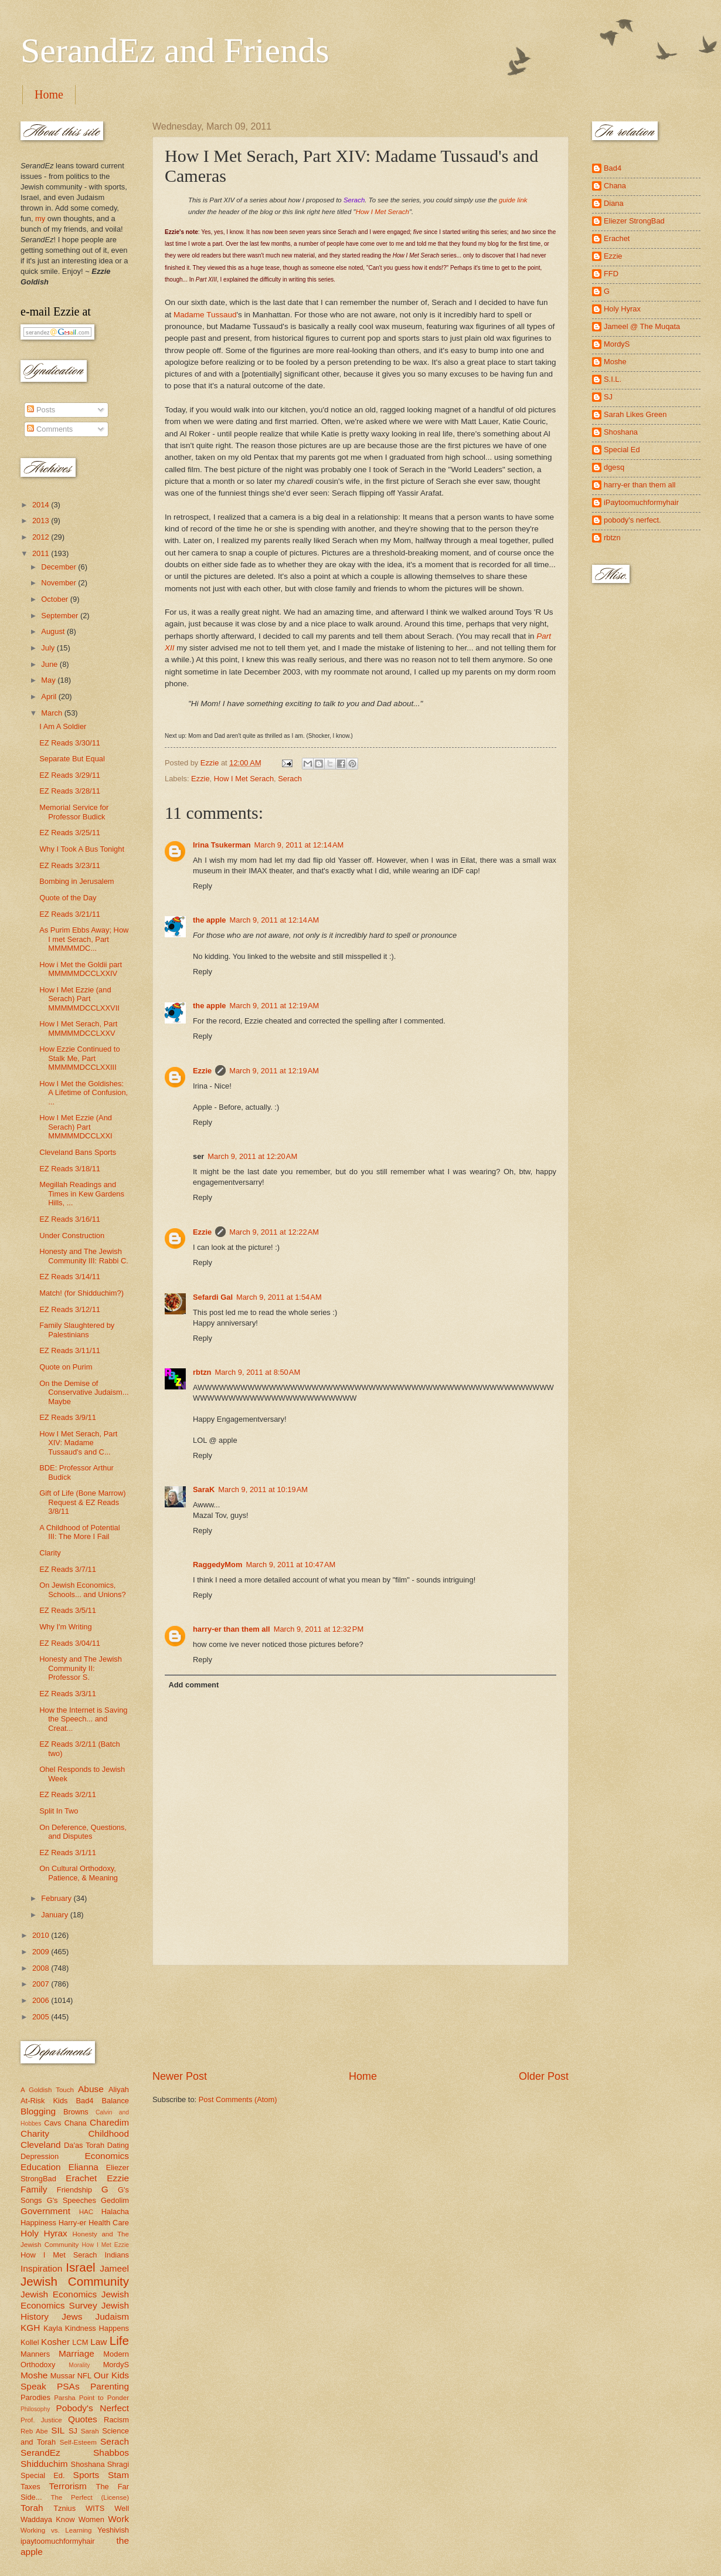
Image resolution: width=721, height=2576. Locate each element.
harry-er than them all (231, 1629)
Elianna (83, 2167)
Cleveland (41, 2145)
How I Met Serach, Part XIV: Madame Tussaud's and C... (78, 1442)
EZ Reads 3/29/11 (69, 775)
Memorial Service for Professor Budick (73, 812)
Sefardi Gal (213, 1297)
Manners (35, 2354)
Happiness (38, 2222)
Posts (41, 409)
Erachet (81, 2178)
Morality (79, 2365)
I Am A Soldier (62, 726)
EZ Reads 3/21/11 (69, 914)
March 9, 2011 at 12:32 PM (319, 1629)
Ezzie (200, 778)
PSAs (68, 2386)
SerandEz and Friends (175, 50)
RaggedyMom (217, 1564)
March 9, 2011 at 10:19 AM (263, 1489)
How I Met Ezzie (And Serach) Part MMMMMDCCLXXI (75, 1126)
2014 (41, 504)
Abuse (91, 2089)
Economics (107, 2156)
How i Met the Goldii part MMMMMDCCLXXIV (80, 969)
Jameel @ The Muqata (642, 326)
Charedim (109, 2122)
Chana (75, 2123)
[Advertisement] (360, 2017)
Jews (72, 2316)
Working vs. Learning (56, 2530)
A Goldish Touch (47, 2089)
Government (45, 2211)
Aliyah (118, 2089)
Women (91, 2519)
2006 (41, 2000)
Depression (40, 2156)
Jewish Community (75, 2281)
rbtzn (202, 1372)
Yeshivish (113, 2530)
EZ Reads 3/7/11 (67, 1569)
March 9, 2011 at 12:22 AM (274, 1232)
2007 (41, 1984)
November (59, 582)
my (40, 218)
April (49, 696)
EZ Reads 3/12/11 (69, 1309)
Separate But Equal (72, 758)
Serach (290, 778)
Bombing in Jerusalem (76, 881)
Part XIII (206, 279)
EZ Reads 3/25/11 (69, 832)
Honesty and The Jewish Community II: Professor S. (80, 1668)
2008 (41, 1968)
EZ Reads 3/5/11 (67, 1610)
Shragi (118, 2464)
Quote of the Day (67, 897)
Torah (32, 2508)
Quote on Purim (65, 1366)
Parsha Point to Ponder (91, 2397)
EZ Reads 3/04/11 (69, 1643)
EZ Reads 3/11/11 (69, 1350)
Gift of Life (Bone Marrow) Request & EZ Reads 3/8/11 (82, 1502)
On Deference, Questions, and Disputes (83, 1832)
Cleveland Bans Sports (77, 1152)
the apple (209, 920)
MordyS (116, 2364)
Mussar (62, 2375)
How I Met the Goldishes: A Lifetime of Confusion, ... (83, 1092)
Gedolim (115, 2200)
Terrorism (68, 2486)
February (57, 1898)
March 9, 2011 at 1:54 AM (279, 1297)
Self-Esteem (78, 2442)
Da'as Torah (84, 2145)
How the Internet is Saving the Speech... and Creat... (83, 1719)
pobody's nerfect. (632, 520)
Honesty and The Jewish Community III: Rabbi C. (83, 1256)
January (55, 1914)
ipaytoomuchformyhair (58, 2541)
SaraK (204, 1489)
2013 (41, 520)
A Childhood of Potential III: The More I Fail (79, 1532)
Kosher (55, 2342)
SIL (57, 2430)
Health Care (109, 2222)
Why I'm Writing (65, 1626)
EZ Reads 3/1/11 (67, 1852)
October (55, 599)
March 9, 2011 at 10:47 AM (290, 1564)
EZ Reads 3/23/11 (69, 865)
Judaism (112, 2316)
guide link (513, 200)
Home (49, 94)
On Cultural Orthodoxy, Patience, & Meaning (78, 1873)
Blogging (38, 2111)
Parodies (35, 2397)
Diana (614, 203)
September (60, 615)
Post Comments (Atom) (238, 2099)
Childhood (108, 2133)
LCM (80, 2342)
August (54, 631)
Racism (116, 2419)
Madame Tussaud (205, 314)
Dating (118, 2145)
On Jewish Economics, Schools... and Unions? (82, 1589)
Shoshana (88, 2464)
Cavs (52, 2123)
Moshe (34, 2375)
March (52, 713)
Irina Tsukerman (222, 844)
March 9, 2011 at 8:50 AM (257, 1372)
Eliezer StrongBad (634, 220)
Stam (118, 2475)
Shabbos (111, 2453)
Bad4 (84, 2100)
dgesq (614, 467)
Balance (115, 2100)
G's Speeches (71, 2200)
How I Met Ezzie (105, 2245)
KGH (30, 2328)
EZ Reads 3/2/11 (67, 1794)
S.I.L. (612, 379)
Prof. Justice (41, 2420)
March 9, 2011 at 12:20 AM (252, 1156)
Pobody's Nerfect (92, 2408)
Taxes (30, 2486)
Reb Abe (34, 2431)
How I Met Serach (382, 211)
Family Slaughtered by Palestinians (76, 1329)
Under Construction (71, 1235)
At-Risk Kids (44, 2100)
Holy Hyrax (44, 2233)
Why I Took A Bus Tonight (81, 849)
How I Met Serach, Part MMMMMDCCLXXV (78, 1028)
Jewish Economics (59, 2294)
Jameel (114, 2268)
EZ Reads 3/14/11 (69, 1276)
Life (119, 2340)
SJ (73, 2430)
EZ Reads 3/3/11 (67, 1693)
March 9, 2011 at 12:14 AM (299, 844)
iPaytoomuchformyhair (641, 502)
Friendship (74, 2189)
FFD (611, 273)
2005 (41, 2016)
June (50, 664)
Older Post (544, 2076)
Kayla (52, 2328)
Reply (202, 886)
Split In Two (58, 1810)
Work (118, 2519)
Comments (50, 429)
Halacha (115, 2211)
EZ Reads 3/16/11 (69, 1219)
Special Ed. (43, 2475)
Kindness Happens (97, 2328)
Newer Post (179, 2076)
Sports (86, 2475)
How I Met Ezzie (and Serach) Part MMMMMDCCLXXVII (79, 998)
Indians (116, 2254)
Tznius (64, 2508)
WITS (95, 2508)
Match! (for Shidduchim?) (81, 1293)
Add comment (193, 1684)
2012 (41, 537)
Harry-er (72, 2222)
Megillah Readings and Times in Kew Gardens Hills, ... (81, 1193)
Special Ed (622, 449)
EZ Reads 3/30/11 (69, 742)
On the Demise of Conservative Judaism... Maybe (83, 1392)
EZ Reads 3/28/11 (69, 791)
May (49, 680)
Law (98, 2342)
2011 (41, 553)
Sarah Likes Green (635, 414)
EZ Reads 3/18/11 (69, 1168)
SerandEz (40, 2453)
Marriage (76, 2353)
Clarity (49, 1552)
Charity (35, 2133)
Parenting (109, 2386)
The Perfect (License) (90, 2497)
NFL (84, 2375)
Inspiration (41, 2268)
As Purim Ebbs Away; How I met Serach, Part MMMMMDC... (83, 939)
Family (34, 2189)
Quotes (82, 2419)
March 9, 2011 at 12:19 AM (274, 1005)
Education (41, 2167)
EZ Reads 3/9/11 (67, 1417)
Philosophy (35, 2409)
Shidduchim (44, 2464)
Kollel (30, 2342)
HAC (86, 2211)
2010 (41, 1935)
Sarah (90, 2431)
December (59, 566)
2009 (41, 1951)
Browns (76, 2111)
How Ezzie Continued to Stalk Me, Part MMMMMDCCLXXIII (79, 1058)
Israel (80, 2267)
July (48, 647)
